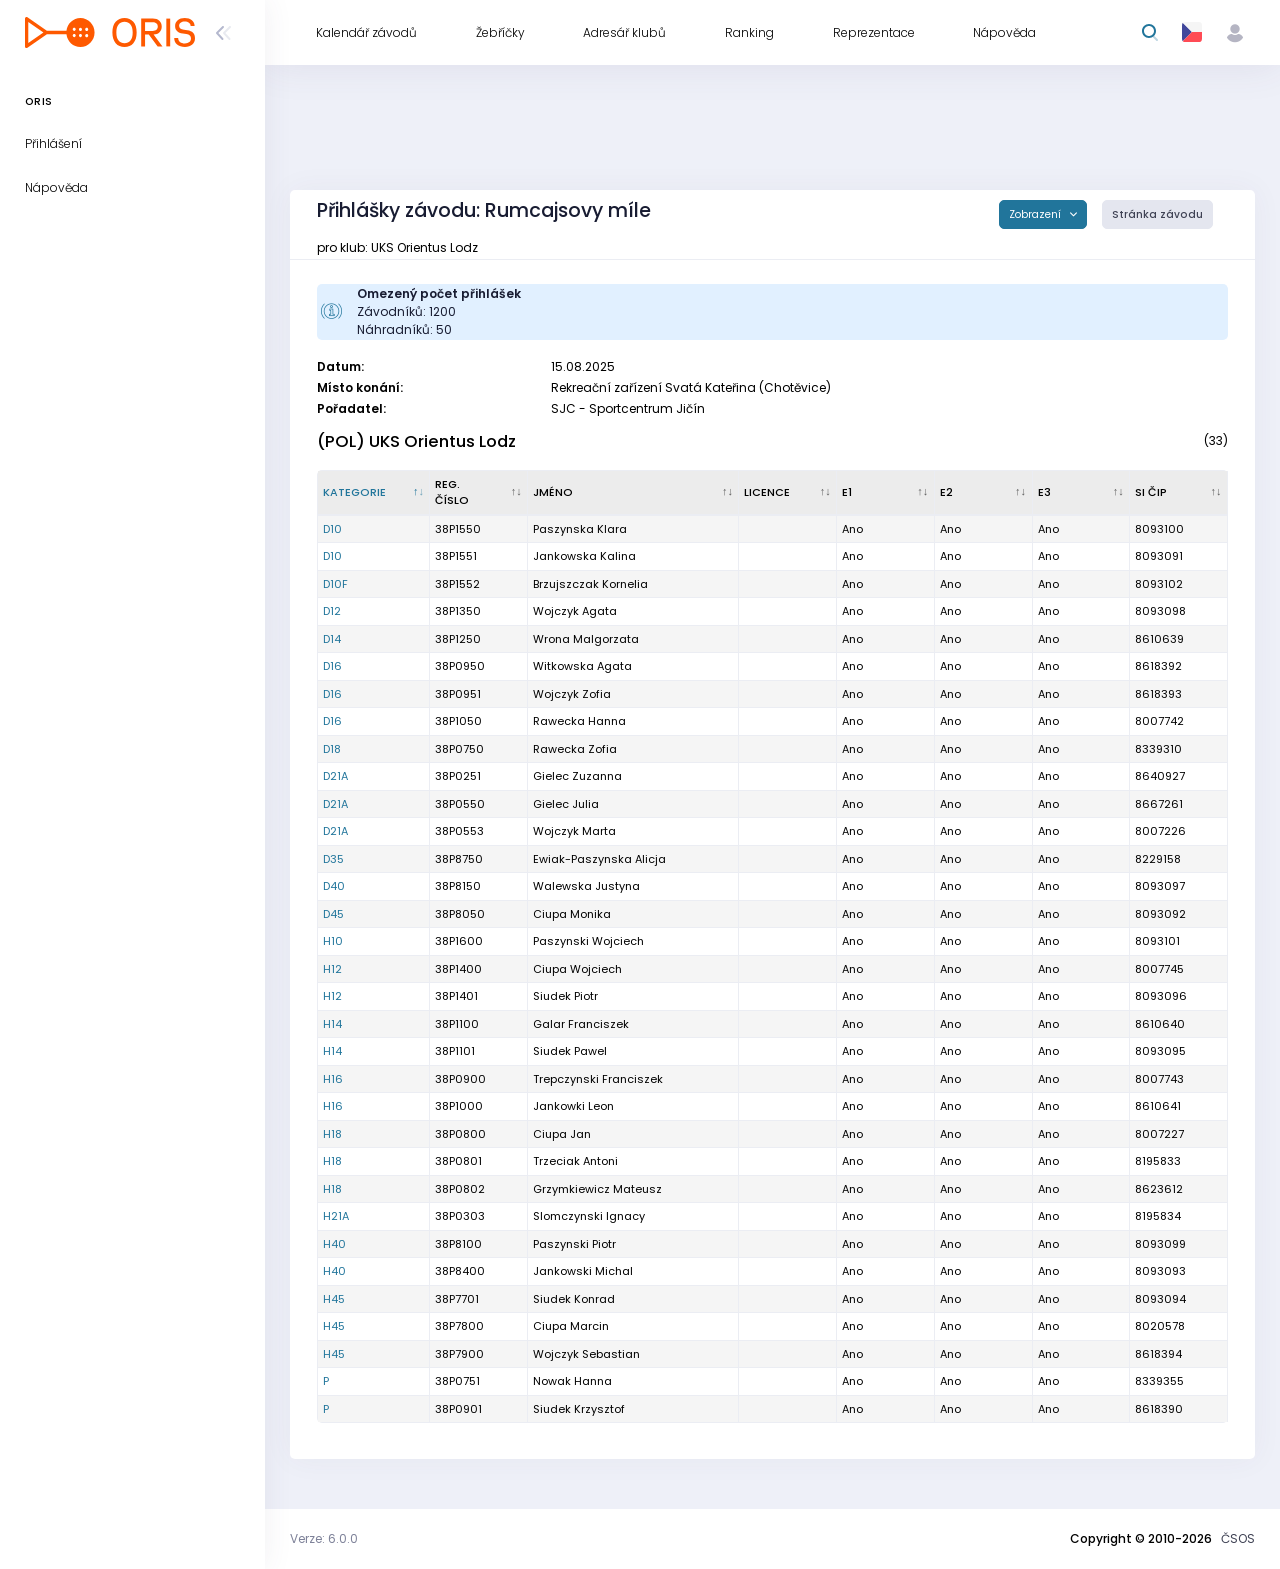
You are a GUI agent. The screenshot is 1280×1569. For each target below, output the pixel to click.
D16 (332, 666)
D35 (333, 859)
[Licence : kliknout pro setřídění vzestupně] (788, 493)
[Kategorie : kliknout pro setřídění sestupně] (374, 493)
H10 (333, 941)
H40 (334, 1244)
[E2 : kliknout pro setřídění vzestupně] (984, 493)
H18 (332, 1134)
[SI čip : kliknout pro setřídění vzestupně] (1179, 493)
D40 (334, 886)
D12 (332, 611)
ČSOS (1238, 1538)
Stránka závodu (1157, 214)
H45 (334, 1299)
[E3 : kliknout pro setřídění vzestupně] (1082, 493)
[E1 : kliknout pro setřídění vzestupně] (886, 493)
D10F (335, 584)
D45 (333, 914)
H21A (336, 1216)
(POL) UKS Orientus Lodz (416, 441)
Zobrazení (1036, 214)
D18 (332, 749)
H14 (332, 1024)
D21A (335, 776)
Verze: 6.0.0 (324, 1538)
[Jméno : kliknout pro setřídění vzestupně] (633, 493)
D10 (332, 529)
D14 (332, 639)
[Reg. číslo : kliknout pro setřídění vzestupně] (479, 493)
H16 (333, 1079)
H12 (332, 969)
